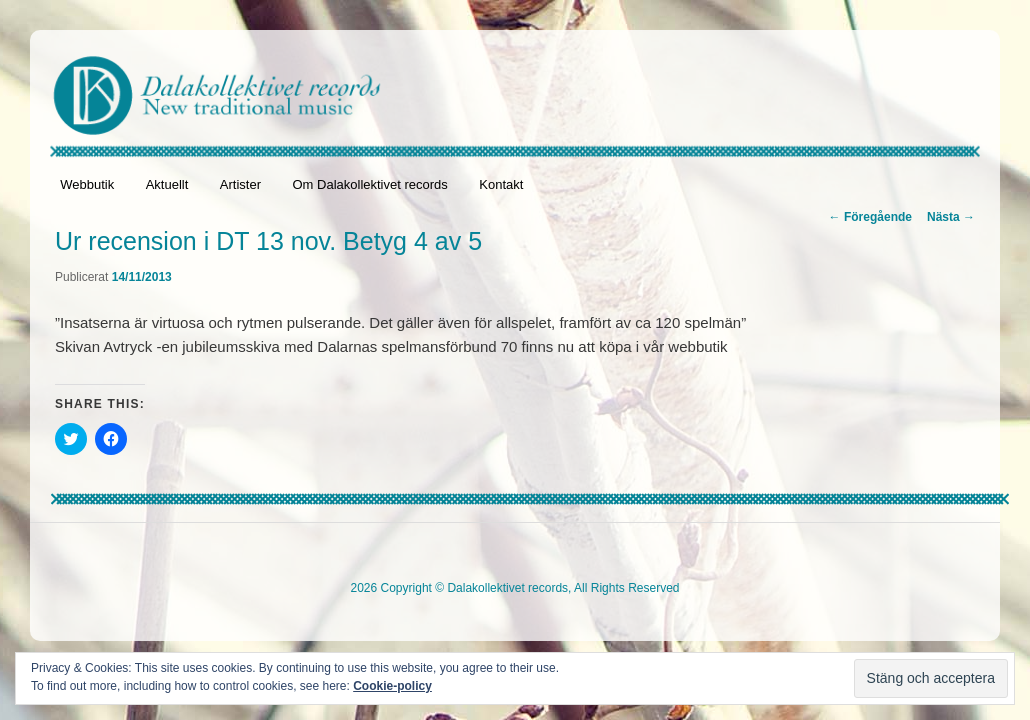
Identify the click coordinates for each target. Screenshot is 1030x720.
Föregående (870, 217)
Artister (240, 184)
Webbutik (87, 184)
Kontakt (501, 184)
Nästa (951, 217)
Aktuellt (167, 184)
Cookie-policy (392, 686)
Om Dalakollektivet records (369, 184)
